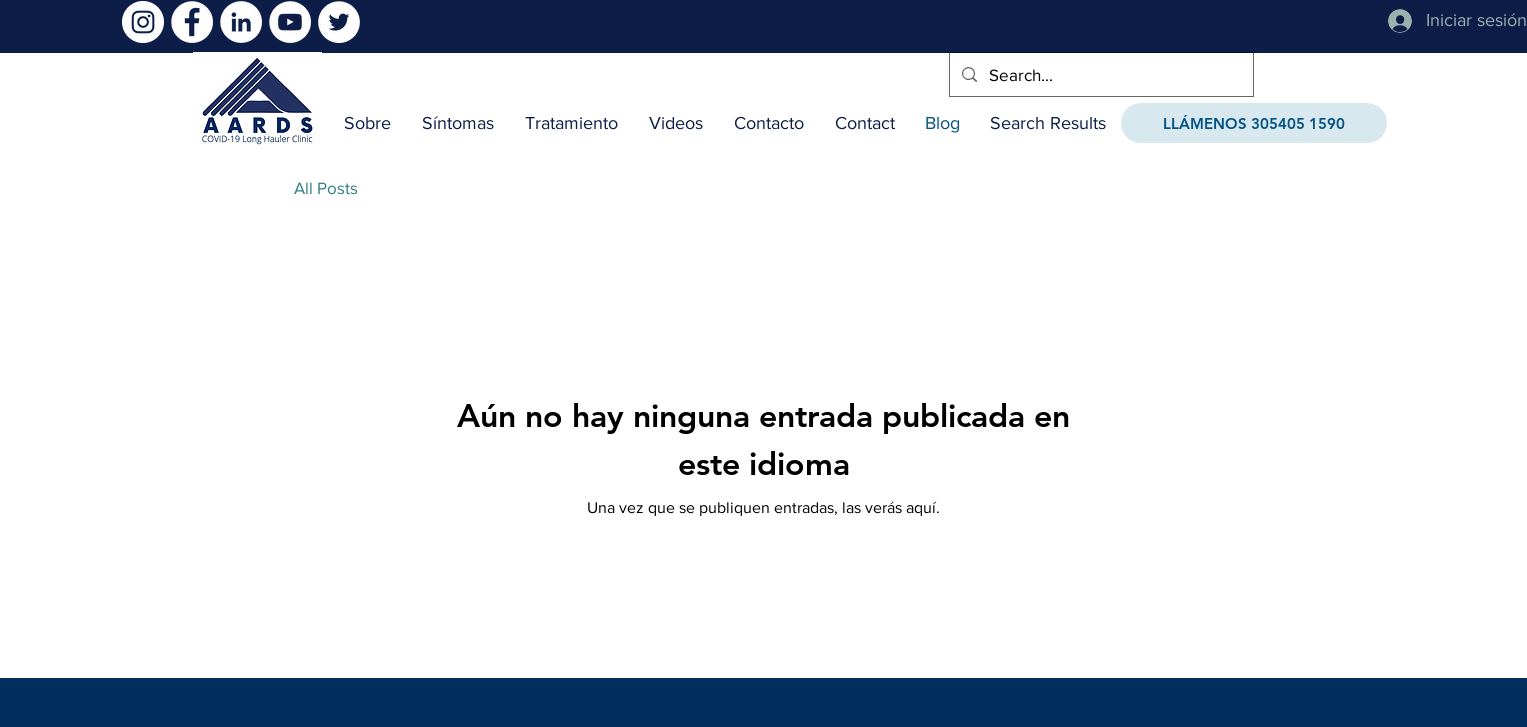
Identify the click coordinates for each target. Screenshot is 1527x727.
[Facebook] (192, 22)
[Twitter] (339, 22)
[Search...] (1100, 74)
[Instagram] (143, 22)
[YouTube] (290, 22)
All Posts (326, 187)
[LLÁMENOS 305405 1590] (1254, 123)
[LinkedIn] (241, 22)
